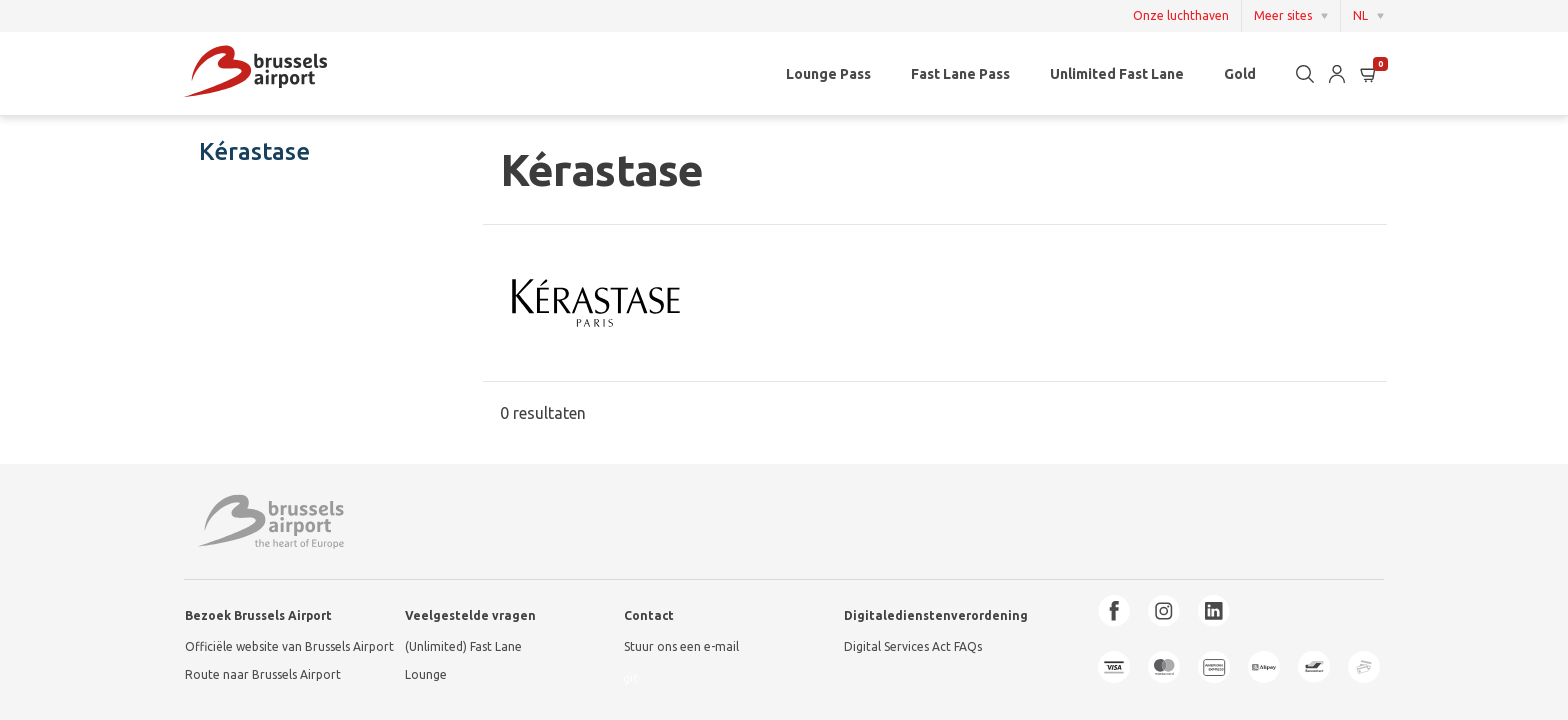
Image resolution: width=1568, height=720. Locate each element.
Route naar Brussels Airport (263, 674)
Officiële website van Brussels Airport (289, 646)
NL (1360, 15)
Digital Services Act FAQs (913, 646)
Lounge (426, 674)
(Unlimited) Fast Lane (463, 646)
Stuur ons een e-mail (681, 646)
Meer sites (1283, 15)
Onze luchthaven (1181, 16)
